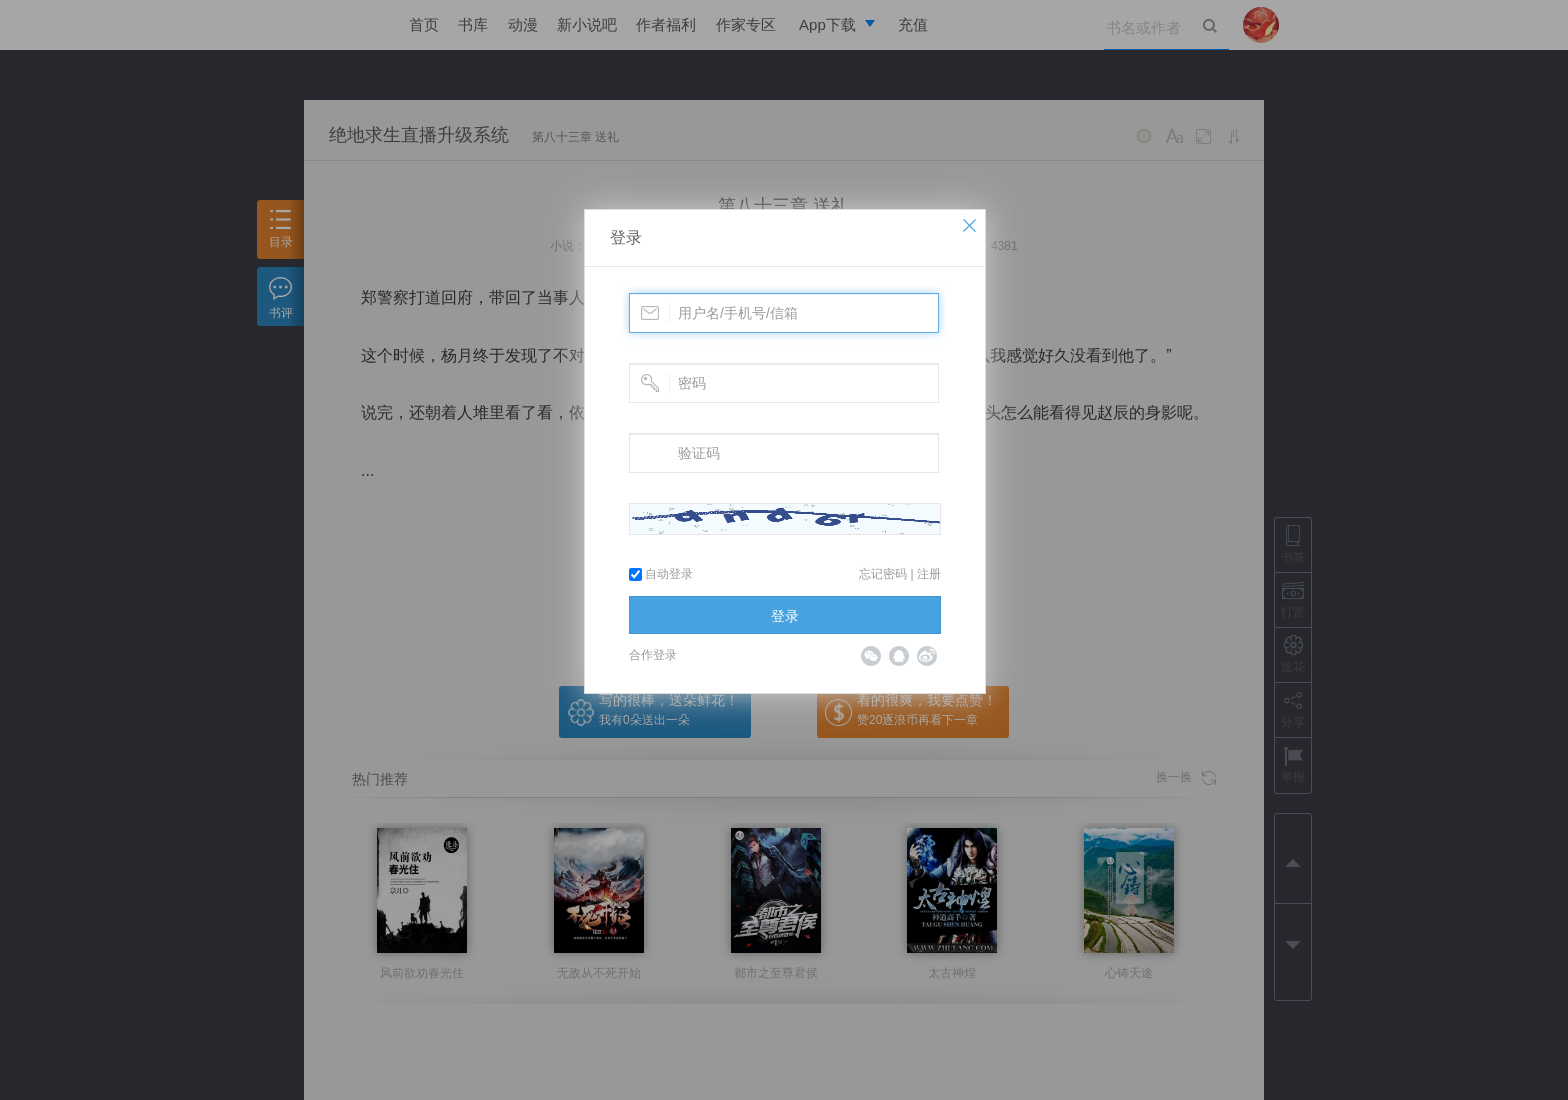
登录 (626, 237)
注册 (929, 574)
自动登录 (661, 574)
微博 (927, 656)
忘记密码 (883, 574)
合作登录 (653, 655)
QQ (899, 656)
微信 (871, 656)
